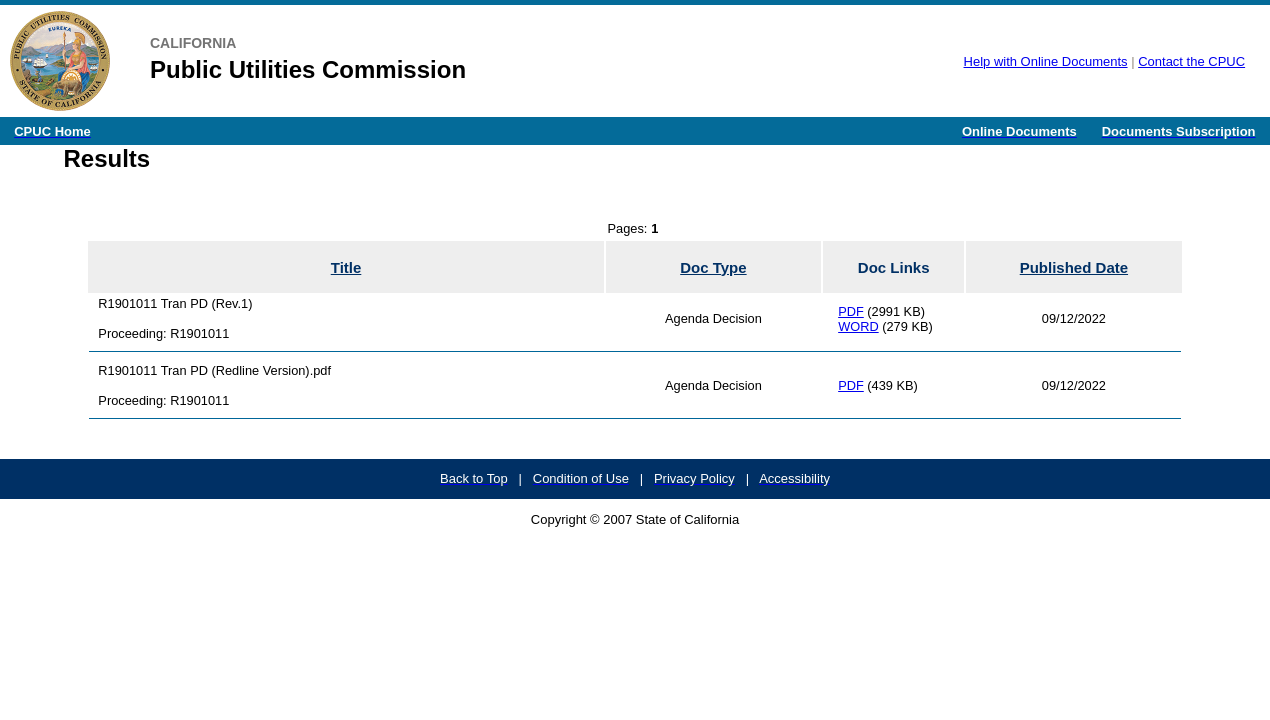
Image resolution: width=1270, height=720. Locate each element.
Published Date (1074, 267)
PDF (851, 311)
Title (346, 267)
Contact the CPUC (1191, 61)
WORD (858, 326)
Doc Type (713, 267)
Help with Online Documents (1046, 61)
